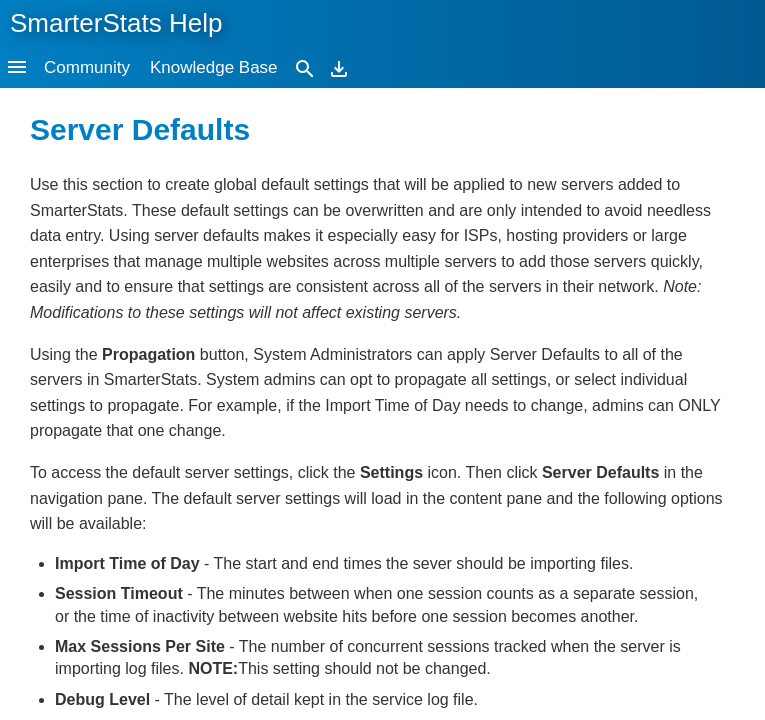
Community (87, 67)
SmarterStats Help (116, 23)
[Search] (305, 67)
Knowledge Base (214, 67)
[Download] (339, 67)
